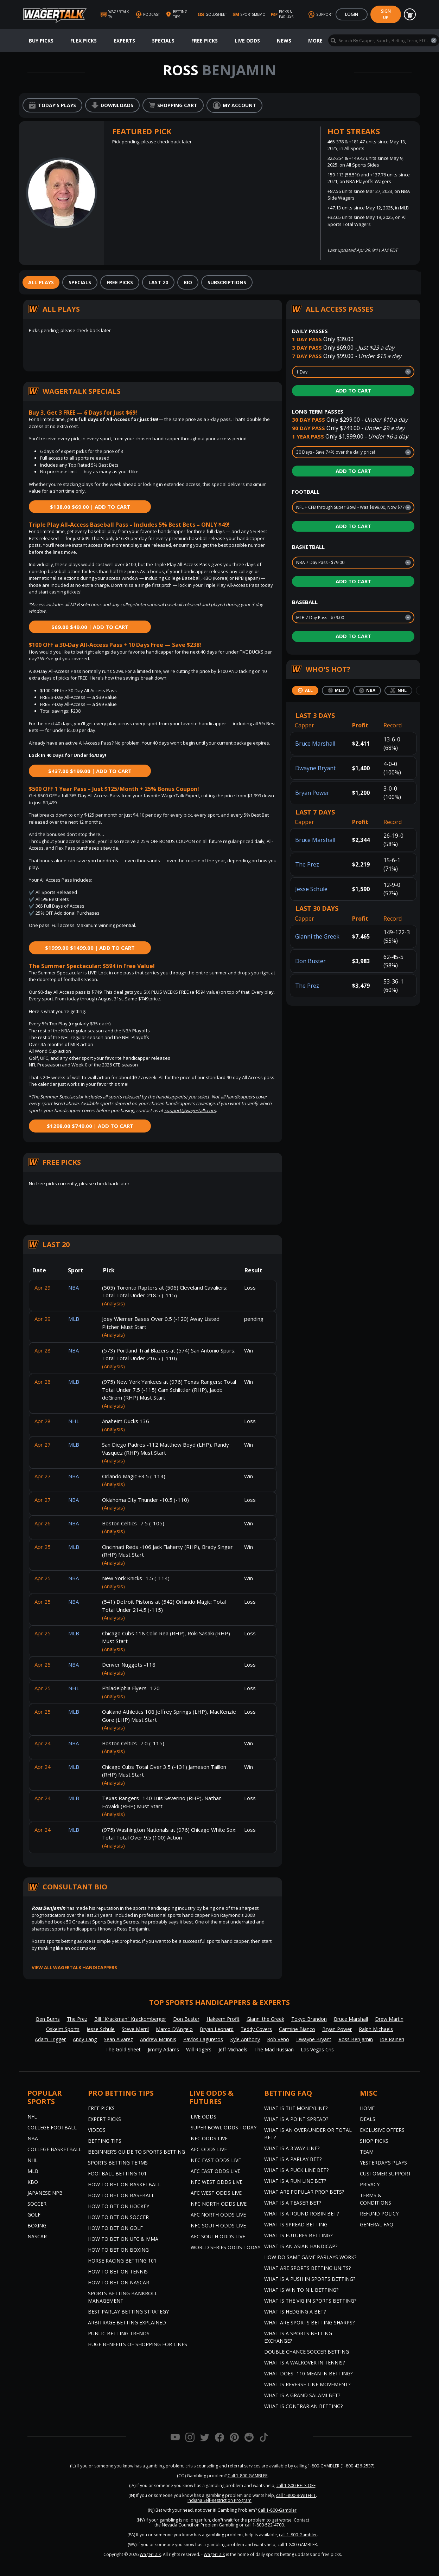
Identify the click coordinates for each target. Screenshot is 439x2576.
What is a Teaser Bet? (292, 2202)
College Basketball (54, 2149)
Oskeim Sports (62, 2029)
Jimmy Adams (163, 2049)
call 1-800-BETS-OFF (296, 2486)
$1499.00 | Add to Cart (90, 947)
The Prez (307, 864)
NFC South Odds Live (218, 2225)
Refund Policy (379, 2213)
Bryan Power (312, 793)
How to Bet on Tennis (118, 2271)
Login (351, 14)
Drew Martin (389, 2019)
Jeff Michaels (232, 2049)
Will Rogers (198, 2049)
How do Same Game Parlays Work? (310, 2257)
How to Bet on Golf (115, 2228)
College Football (52, 2127)
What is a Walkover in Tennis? (304, 2362)
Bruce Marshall (315, 743)
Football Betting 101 (117, 2173)
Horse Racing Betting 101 (122, 2260)
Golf (33, 2214)
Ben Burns (48, 2019)
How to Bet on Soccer (118, 2217)
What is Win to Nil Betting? (301, 2289)
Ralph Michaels (376, 2029)
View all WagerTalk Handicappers (74, 1967)
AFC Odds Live (209, 2149)
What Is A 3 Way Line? (291, 2148)
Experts (124, 40)
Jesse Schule (311, 889)
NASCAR (37, 2236)
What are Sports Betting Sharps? (309, 2322)
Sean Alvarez (118, 2039)
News (284, 40)
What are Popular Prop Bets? (304, 2191)
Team (367, 2151)
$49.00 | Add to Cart (89, 626)
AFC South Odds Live (218, 2236)
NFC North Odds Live (219, 2203)
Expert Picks (104, 2119)
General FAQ (376, 2224)
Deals (367, 2119)
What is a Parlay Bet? (293, 2159)
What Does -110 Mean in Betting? (308, 2373)
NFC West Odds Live (216, 2182)
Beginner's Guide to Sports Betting (136, 2151)
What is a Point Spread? (296, 2119)
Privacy (370, 2184)
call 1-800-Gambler (298, 2535)
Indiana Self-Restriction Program (219, 2500)
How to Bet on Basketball (124, 2184)
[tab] (41, 282)
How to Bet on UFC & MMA (123, 2239)
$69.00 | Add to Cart (90, 506)
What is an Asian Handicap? (300, 2246)
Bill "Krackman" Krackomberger (130, 2019)
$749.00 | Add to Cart (90, 1125)
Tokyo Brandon (309, 2019)
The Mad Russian (274, 2049)
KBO (32, 2182)
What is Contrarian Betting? (303, 2406)
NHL (32, 2160)
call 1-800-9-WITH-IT (296, 2495)
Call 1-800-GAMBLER (248, 2476)
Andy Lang (85, 2039)
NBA (32, 2138)
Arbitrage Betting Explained (127, 2322)
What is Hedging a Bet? (295, 2311)
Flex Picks (83, 40)
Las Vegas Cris (317, 2049)
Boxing (36, 2225)
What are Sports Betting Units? (307, 2268)
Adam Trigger (50, 2039)
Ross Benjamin (355, 2039)
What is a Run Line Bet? (295, 2181)
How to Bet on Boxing (118, 2249)
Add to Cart (353, 390)
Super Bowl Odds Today (223, 2127)
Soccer (36, 2203)
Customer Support (385, 2173)
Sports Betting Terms (118, 2162)
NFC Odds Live (209, 2138)
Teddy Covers (256, 2029)
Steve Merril (135, 2029)
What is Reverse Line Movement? (307, 2384)
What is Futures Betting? (298, 2235)
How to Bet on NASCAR (118, 2282)
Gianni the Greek (317, 936)
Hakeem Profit (223, 2019)
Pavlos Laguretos (203, 2039)
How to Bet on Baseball (121, 2195)
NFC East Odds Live (216, 2160)
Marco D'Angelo (174, 2029)
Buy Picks (41, 40)
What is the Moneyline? (295, 2108)
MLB (32, 2171)
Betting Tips (104, 2140)
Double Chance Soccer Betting (306, 2351)
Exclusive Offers (382, 2130)
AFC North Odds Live (218, 2214)
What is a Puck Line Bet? (296, 2170)
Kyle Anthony (245, 2039)
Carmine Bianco (297, 2029)
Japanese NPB (45, 2192)
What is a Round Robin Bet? (301, 2213)
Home (367, 2108)
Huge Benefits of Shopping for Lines (137, 2344)
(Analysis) (113, 1303)
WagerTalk (150, 2554)
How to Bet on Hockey (118, 2206)
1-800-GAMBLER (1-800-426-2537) (341, 2466)
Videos (97, 2130)
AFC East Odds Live (215, 2171)
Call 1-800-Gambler (277, 2510)
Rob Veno (278, 2039)
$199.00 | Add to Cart (90, 770)
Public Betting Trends (118, 2333)
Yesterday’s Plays (383, 2162)
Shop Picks (374, 2140)
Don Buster (310, 961)
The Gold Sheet (123, 2049)
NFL (32, 2116)
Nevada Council (177, 2525)
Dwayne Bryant (315, 768)
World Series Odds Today (225, 2247)
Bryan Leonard (217, 2029)
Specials (163, 40)
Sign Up (386, 14)
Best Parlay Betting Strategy (128, 2311)
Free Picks (204, 40)
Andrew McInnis (158, 2039)
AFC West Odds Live (216, 2192)
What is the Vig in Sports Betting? (310, 2300)
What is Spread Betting (295, 2224)
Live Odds (247, 40)
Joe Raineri (392, 2039)
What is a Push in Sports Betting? (309, 2279)
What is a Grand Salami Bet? (302, 2395)
